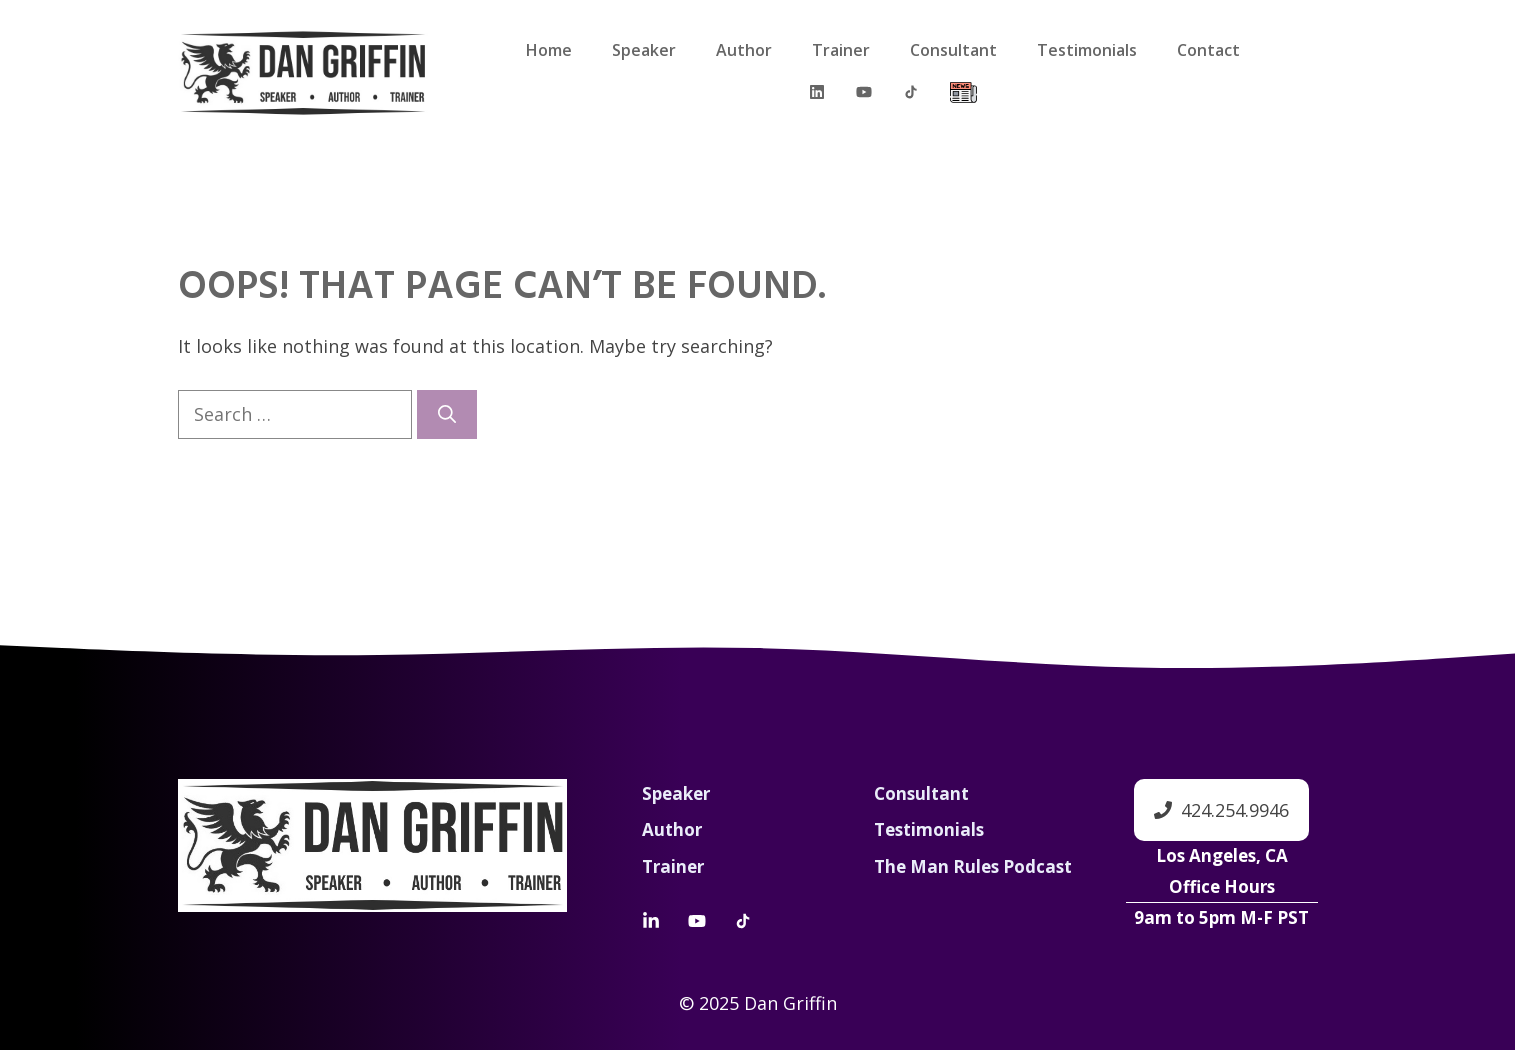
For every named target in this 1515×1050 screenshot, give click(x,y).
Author (744, 50)
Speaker (644, 50)
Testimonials (1087, 50)
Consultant (953, 50)
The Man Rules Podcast (973, 866)
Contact (1208, 50)
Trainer (841, 50)
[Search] (447, 414)
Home (549, 50)
